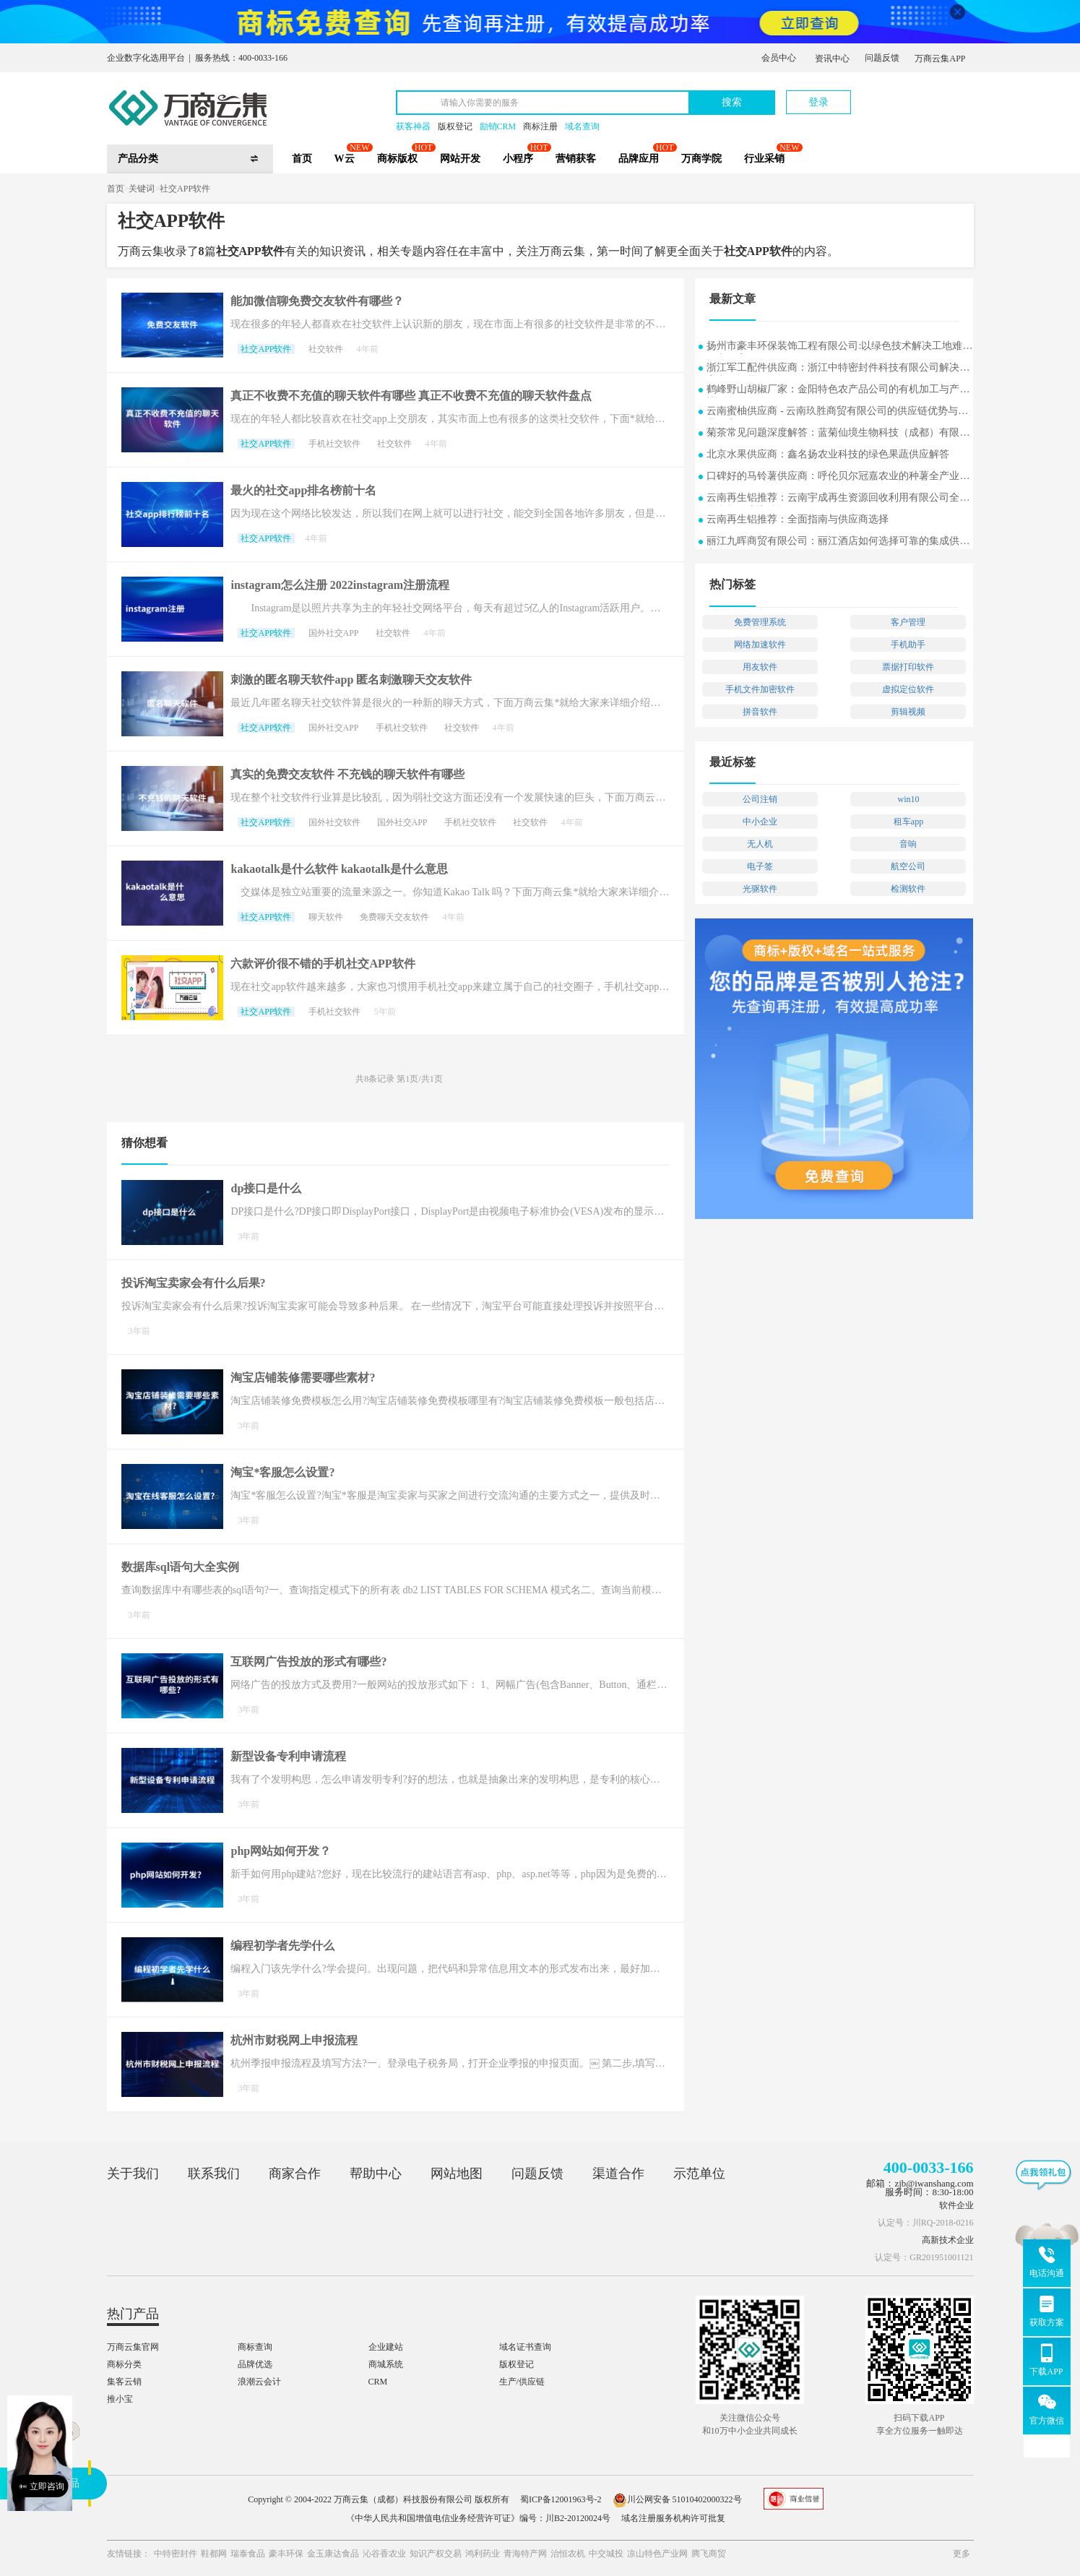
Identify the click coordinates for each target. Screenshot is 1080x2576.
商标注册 (540, 126)
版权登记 (455, 126)
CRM (378, 2382)
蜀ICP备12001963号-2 (561, 2499)
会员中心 (778, 58)
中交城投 (606, 2554)
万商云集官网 (133, 2347)
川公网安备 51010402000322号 (677, 2499)
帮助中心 (376, 2173)
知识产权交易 (436, 2554)
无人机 (760, 844)
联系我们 (214, 2173)
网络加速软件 (760, 644)
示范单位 (699, 2173)
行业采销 (764, 158)
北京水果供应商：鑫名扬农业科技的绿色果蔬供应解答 (828, 454)
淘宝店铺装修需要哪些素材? (302, 1377)
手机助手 (908, 644)
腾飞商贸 (708, 2554)
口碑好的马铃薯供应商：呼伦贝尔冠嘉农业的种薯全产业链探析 (838, 477)
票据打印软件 (908, 667)
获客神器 (413, 126)
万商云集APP (940, 58)
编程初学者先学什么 (282, 1945)
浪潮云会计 (259, 2382)
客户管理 (908, 622)
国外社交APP (333, 633)
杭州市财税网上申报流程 (294, 2040)
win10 (908, 799)
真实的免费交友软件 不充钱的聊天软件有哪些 (347, 774)
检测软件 (908, 889)
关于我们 (133, 2173)
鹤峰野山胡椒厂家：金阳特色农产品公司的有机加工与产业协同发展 (838, 390)
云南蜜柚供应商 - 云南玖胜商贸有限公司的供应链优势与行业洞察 (837, 412)
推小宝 (120, 2399)
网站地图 (457, 2173)
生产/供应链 (522, 2382)
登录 (818, 102)
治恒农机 (567, 2554)
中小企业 (760, 822)
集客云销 (124, 2382)
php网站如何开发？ (280, 1851)
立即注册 (906, 95)
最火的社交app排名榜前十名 (303, 490)
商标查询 (255, 2347)
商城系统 (385, 2364)
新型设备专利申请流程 (288, 1756)
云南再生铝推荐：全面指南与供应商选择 (798, 519)
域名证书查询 (525, 2347)
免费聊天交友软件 (394, 917)
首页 (302, 158)
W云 (344, 158)
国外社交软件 (334, 822)
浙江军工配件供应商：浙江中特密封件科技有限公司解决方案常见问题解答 (838, 369)
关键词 (142, 189)
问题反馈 (882, 58)
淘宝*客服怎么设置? (282, 1472)
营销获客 (576, 158)
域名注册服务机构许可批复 (673, 2518)
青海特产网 (525, 2554)
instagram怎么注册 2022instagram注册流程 (339, 585)
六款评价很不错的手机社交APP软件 (322, 963)
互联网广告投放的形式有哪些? (308, 1661)
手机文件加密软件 (760, 689)
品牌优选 (255, 2364)
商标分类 (124, 2364)
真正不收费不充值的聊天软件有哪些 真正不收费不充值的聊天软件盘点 (411, 395)
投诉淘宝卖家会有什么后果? (193, 1283)
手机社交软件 (334, 444)
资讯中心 (832, 58)
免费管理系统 (760, 622)
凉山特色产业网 (657, 2554)
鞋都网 (214, 2554)
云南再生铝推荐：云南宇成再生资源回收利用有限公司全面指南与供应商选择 (838, 499)
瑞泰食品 (247, 2554)
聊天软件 (325, 917)
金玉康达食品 (333, 2554)
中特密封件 (175, 2554)
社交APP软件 (185, 189)
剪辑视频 (908, 712)
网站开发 (460, 158)
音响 (908, 844)
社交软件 (325, 349)
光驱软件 (760, 889)
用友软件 (760, 667)
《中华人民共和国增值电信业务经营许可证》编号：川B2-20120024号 (478, 2518)
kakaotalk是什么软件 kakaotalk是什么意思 (339, 869)
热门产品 (133, 2313)
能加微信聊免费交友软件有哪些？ (317, 301)
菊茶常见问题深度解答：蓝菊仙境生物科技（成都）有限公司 (838, 434)
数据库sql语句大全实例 (180, 1567)
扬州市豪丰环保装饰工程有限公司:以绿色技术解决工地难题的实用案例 (839, 347)
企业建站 (385, 2347)
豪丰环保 (286, 2554)
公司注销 (760, 799)
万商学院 (701, 158)
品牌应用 (638, 158)
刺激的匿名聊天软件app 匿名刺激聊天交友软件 (351, 679)
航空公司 (908, 866)
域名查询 (582, 126)
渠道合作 (618, 2173)
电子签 (760, 866)
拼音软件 (760, 712)
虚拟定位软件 (908, 689)
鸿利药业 (482, 2554)
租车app (908, 822)
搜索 (732, 102)
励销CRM (498, 126)
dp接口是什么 (265, 1188)
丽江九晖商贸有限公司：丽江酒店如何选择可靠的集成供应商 (838, 542)
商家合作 (295, 2173)
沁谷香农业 (384, 2554)
